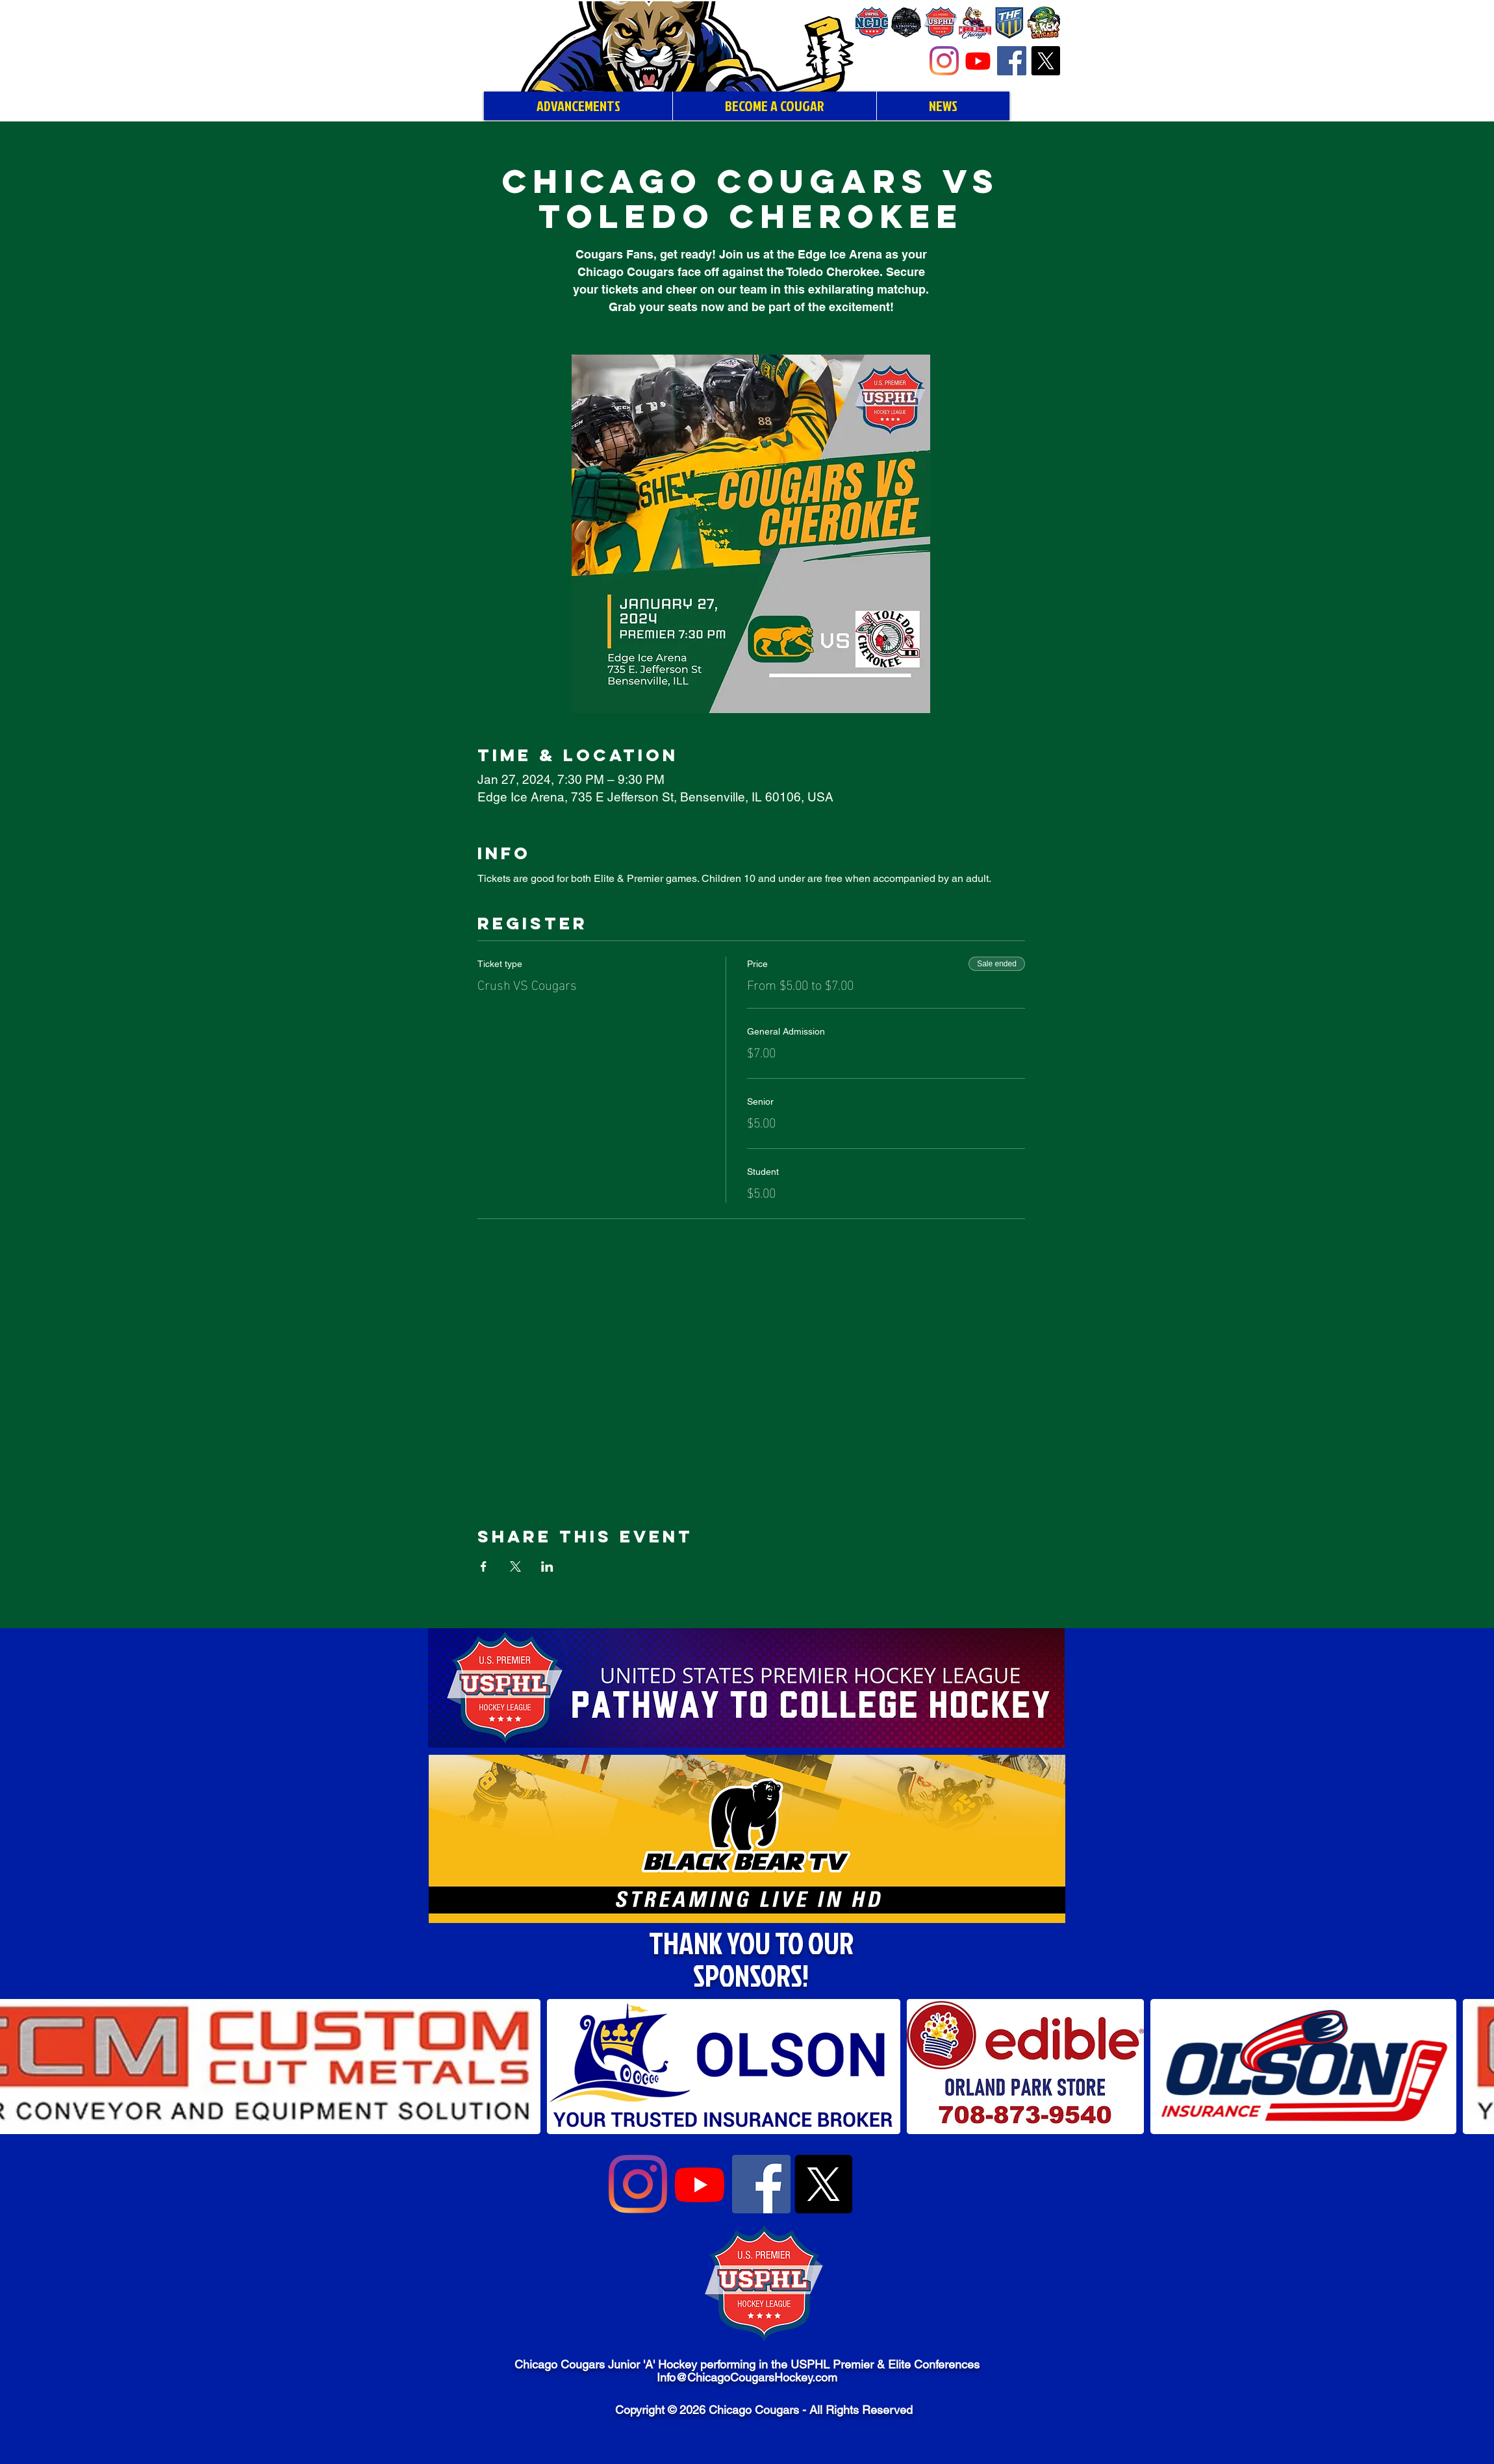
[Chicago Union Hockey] (906, 22)
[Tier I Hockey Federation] (1009, 22)
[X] (1045, 60)
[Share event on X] (515, 1566)
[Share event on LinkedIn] (547, 1566)
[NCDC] (871, 22)
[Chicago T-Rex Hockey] (1044, 22)
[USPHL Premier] (940, 22)
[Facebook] (1011, 60)
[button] (724, 2066)
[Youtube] (978, 60)
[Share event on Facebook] (483, 1566)
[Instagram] (944, 60)
